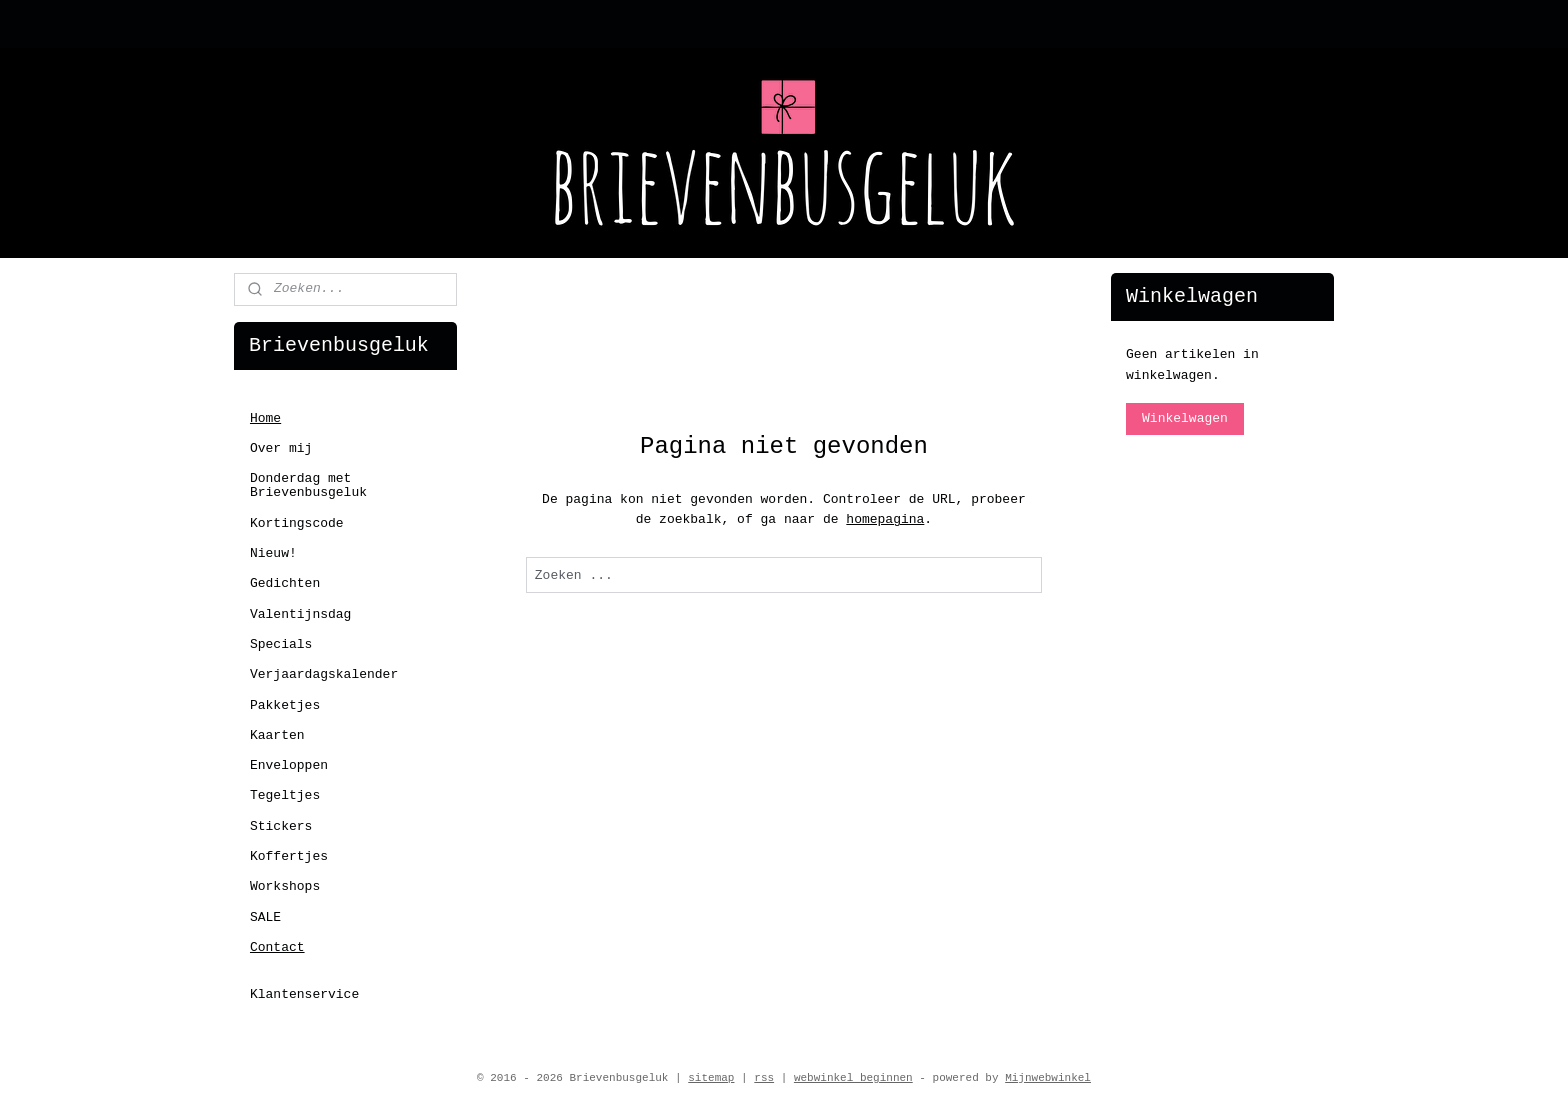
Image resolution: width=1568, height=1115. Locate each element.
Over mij (281, 448)
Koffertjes (289, 856)
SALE (265, 917)
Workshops (285, 886)
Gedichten (285, 583)
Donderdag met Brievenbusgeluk (308, 485)
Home (265, 418)
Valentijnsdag (300, 614)
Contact (277, 947)
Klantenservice (304, 994)
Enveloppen (289, 765)
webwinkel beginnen (853, 1078)
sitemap (711, 1078)
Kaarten (277, 735)
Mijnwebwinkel (1048, 1078)
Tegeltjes (285, 795)
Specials (281, 644)
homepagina (885, 519)
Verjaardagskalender (324, 674)
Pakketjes (285, 705)
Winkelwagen (1185, 418)
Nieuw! (273, 553)
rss (764, 1078)
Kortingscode (297, 523)
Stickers (281, 826)
